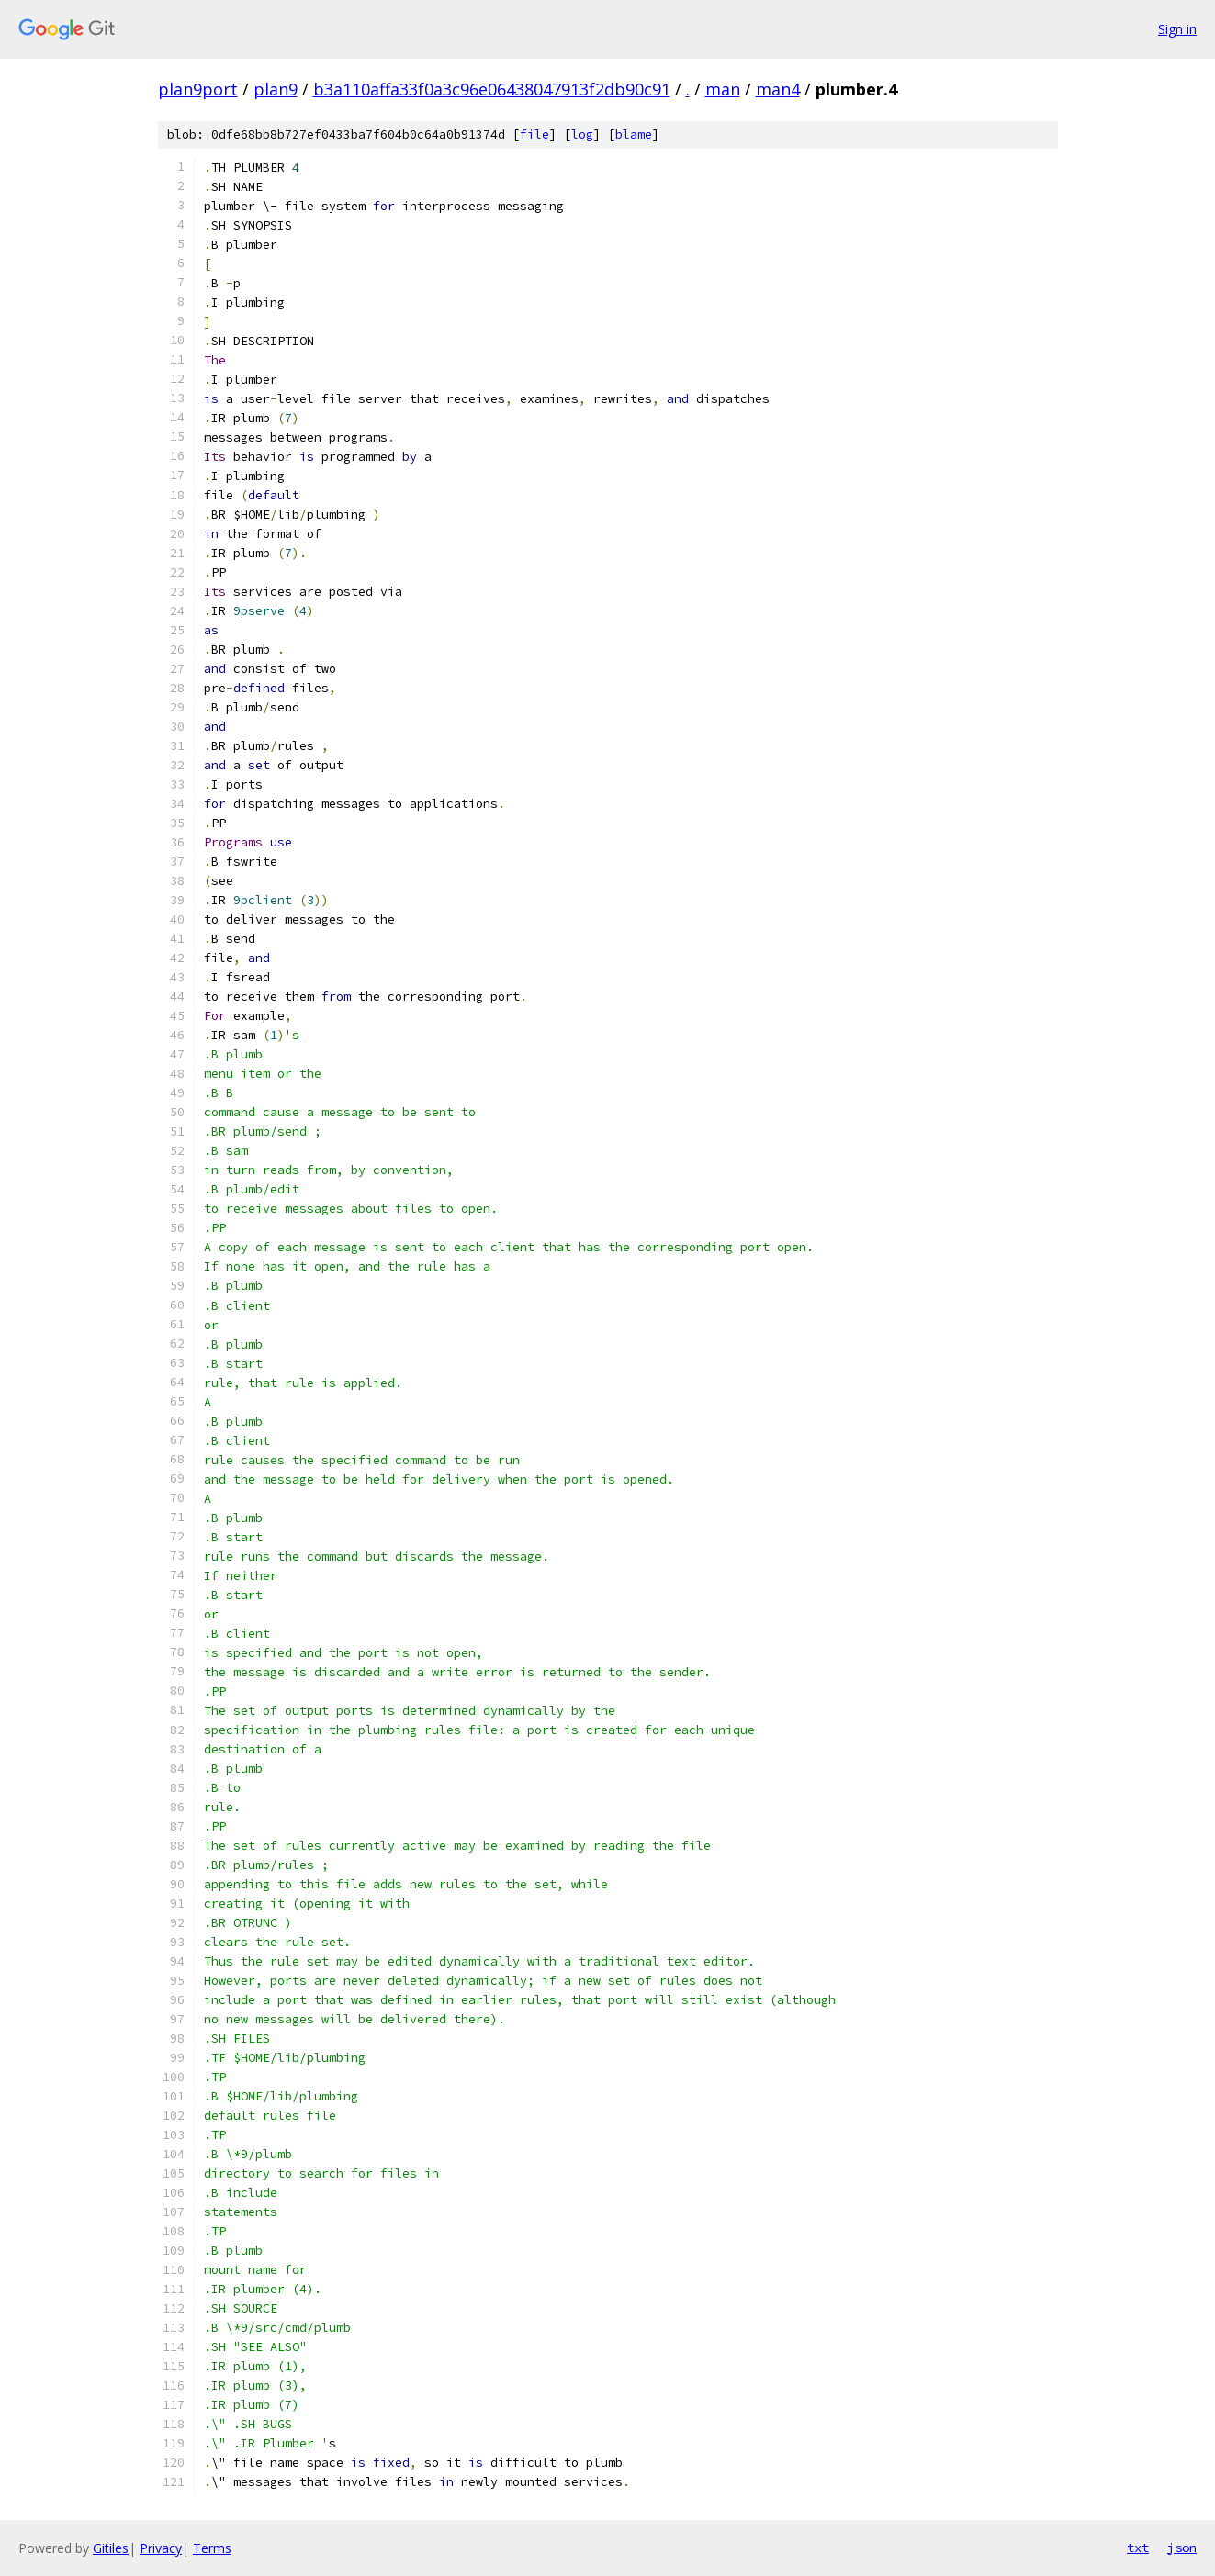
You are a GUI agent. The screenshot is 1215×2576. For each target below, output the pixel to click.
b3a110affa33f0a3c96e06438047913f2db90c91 (491, 89)
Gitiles (111, 2548)
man (722, 89)
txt (1138, 2547)
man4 (778, 89)
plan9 (275, 89)
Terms (212, 2548)
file (534, 134)
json (1182, 2547)
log (582, 134)
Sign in (1177, 29)
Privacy (161, 2548)
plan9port (198, 89)
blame (633, 134)
